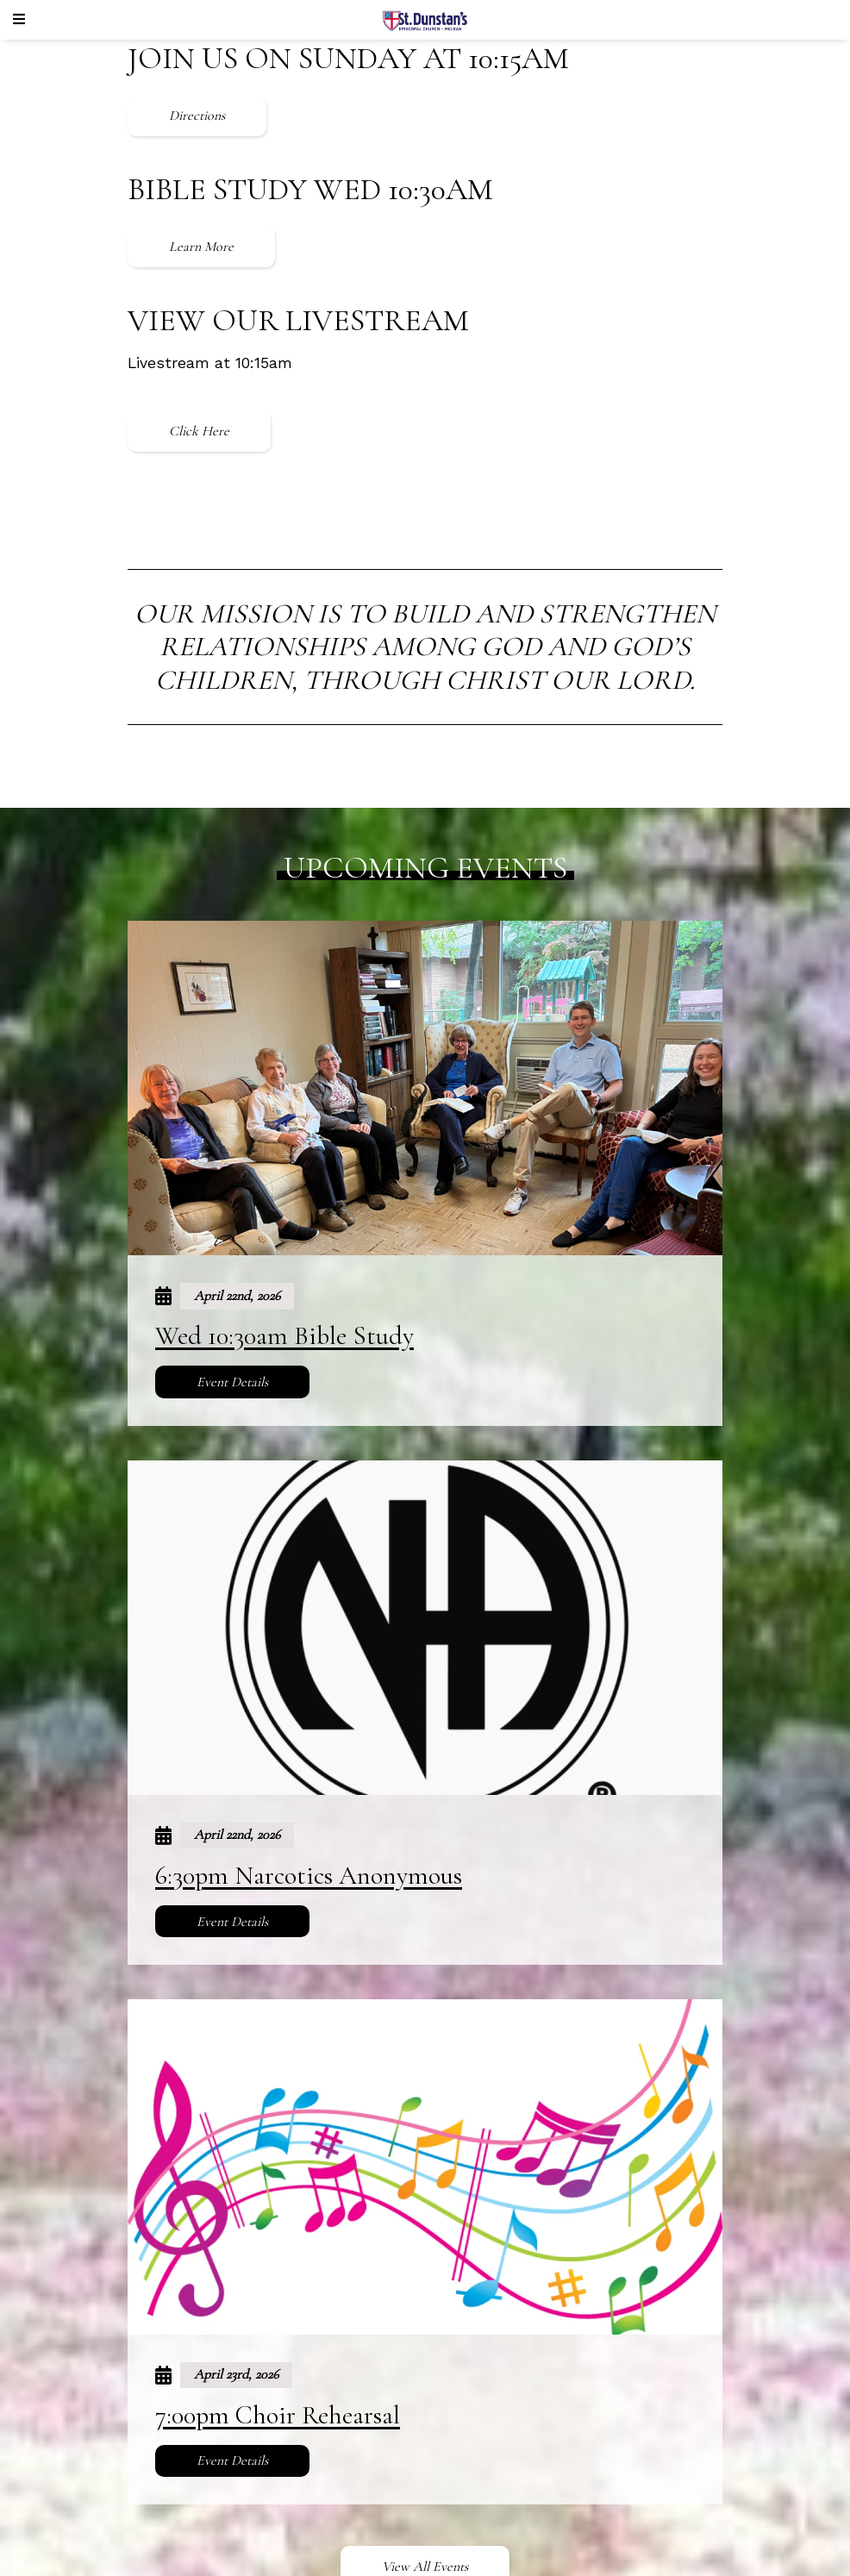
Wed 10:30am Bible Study (284, 1336)
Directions (197, 115)
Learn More (201, 246)
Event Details (232, 1382)
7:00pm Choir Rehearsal (277, 2415)
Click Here (199, 431)
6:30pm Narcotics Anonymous (308, 1875)
